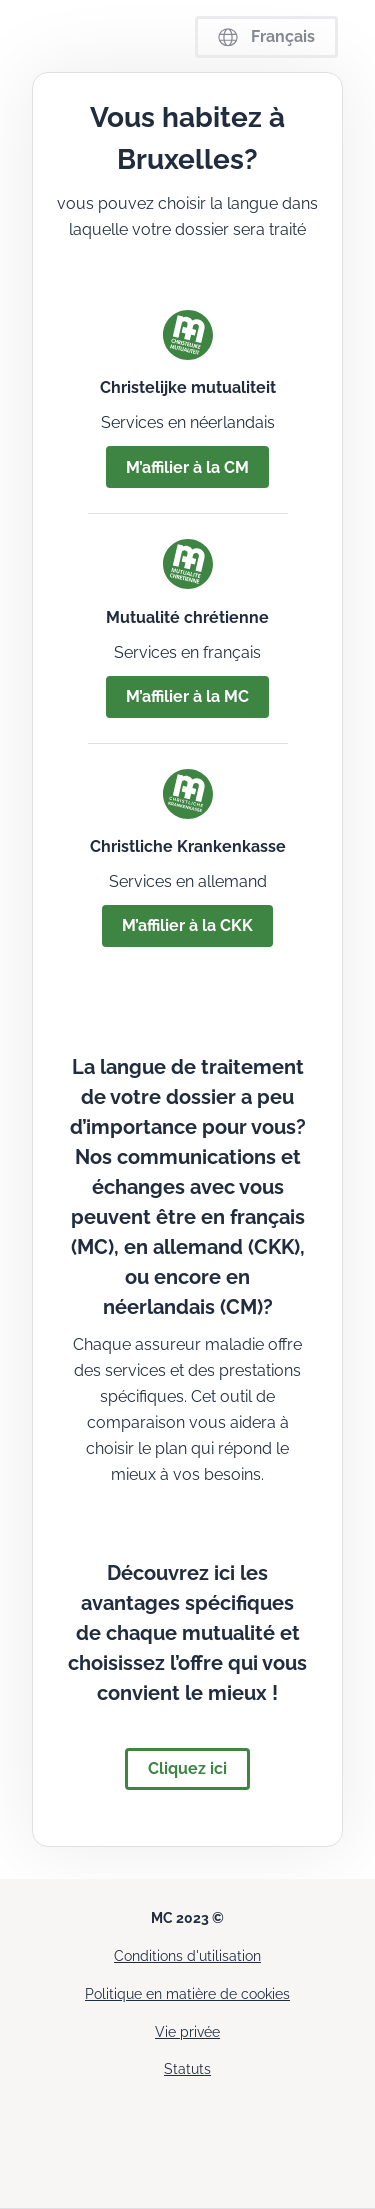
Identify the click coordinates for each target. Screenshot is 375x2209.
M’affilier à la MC (187, 696)
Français (266, 37)
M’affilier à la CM (187, 467)
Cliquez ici (187, 1768)
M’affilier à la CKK (187, 925)
